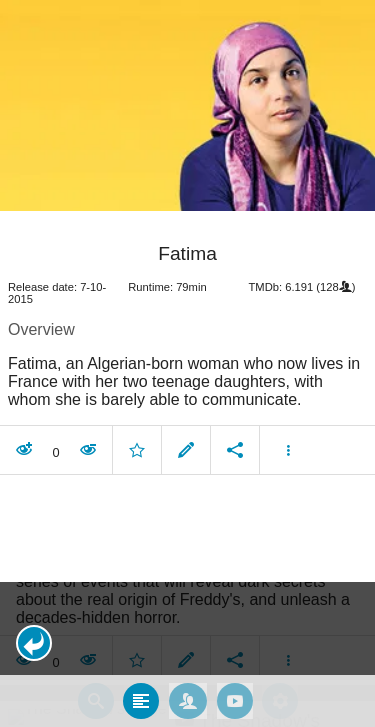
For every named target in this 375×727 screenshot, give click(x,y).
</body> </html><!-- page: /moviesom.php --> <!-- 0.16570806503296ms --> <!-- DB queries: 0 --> (187, 363)
